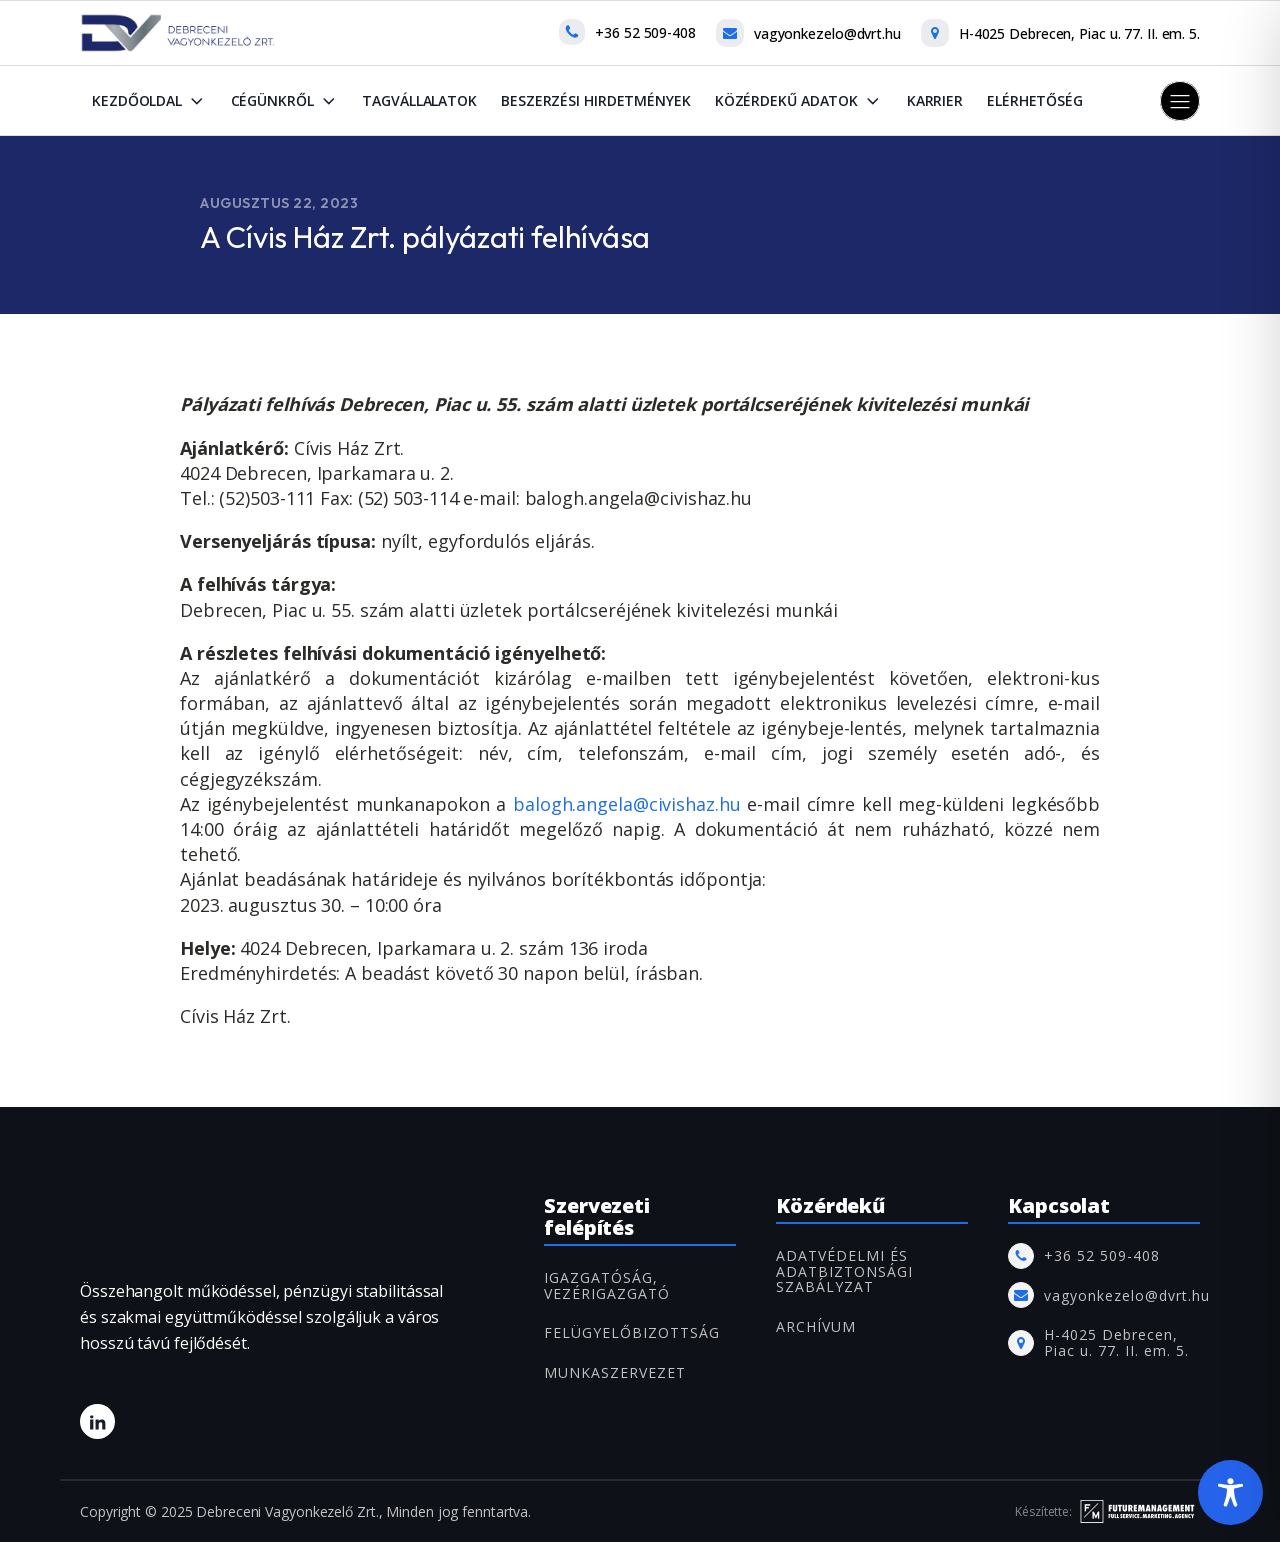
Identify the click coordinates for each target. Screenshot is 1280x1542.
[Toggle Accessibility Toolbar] (1230, 1492)
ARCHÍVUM (816, 1326)
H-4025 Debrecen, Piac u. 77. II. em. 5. (1079, 33)
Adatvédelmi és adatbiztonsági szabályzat (844, 1271)
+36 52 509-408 (645, 32)
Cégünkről (285, 101)
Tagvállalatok (419, 100)
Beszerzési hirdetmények (596, 100)
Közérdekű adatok (799, 101)
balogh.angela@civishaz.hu (627, 804)
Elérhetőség (1035, 100)
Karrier (935, 100)
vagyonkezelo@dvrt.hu (827, 33)
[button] (1180, 101)
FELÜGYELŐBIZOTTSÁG (632, 1332)
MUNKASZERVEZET (615, 1372)
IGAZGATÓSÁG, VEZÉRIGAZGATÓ (607, 1285)
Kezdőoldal (149, 101)
